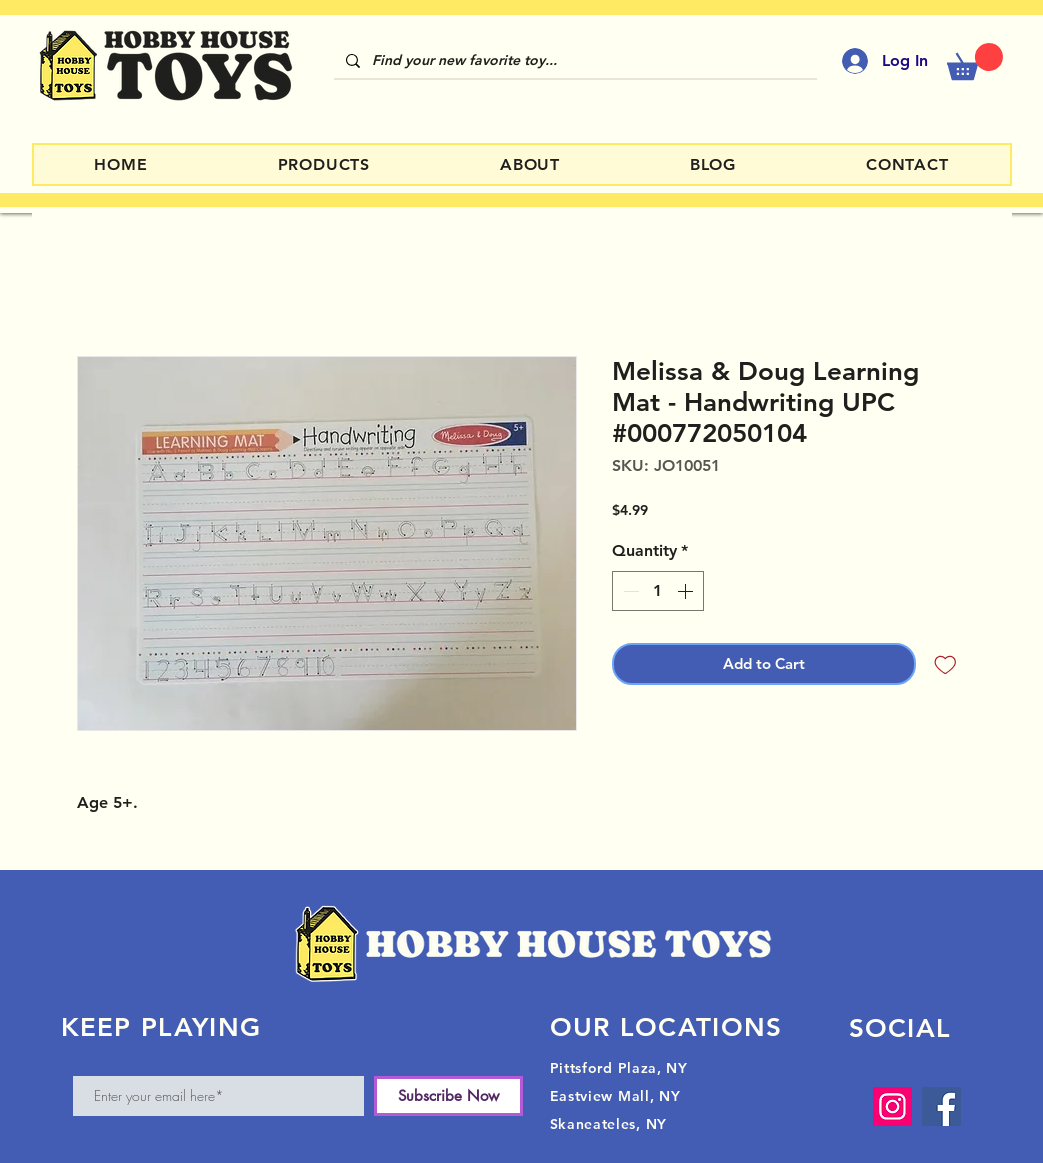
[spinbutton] (658, 591)
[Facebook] (941, 1106)
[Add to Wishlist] (945, 664)
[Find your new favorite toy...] (573, 61)
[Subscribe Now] (448, 1096)
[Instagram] (892, 1106)
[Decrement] (629, 591)
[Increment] (687, 591)
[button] (975, 61)
